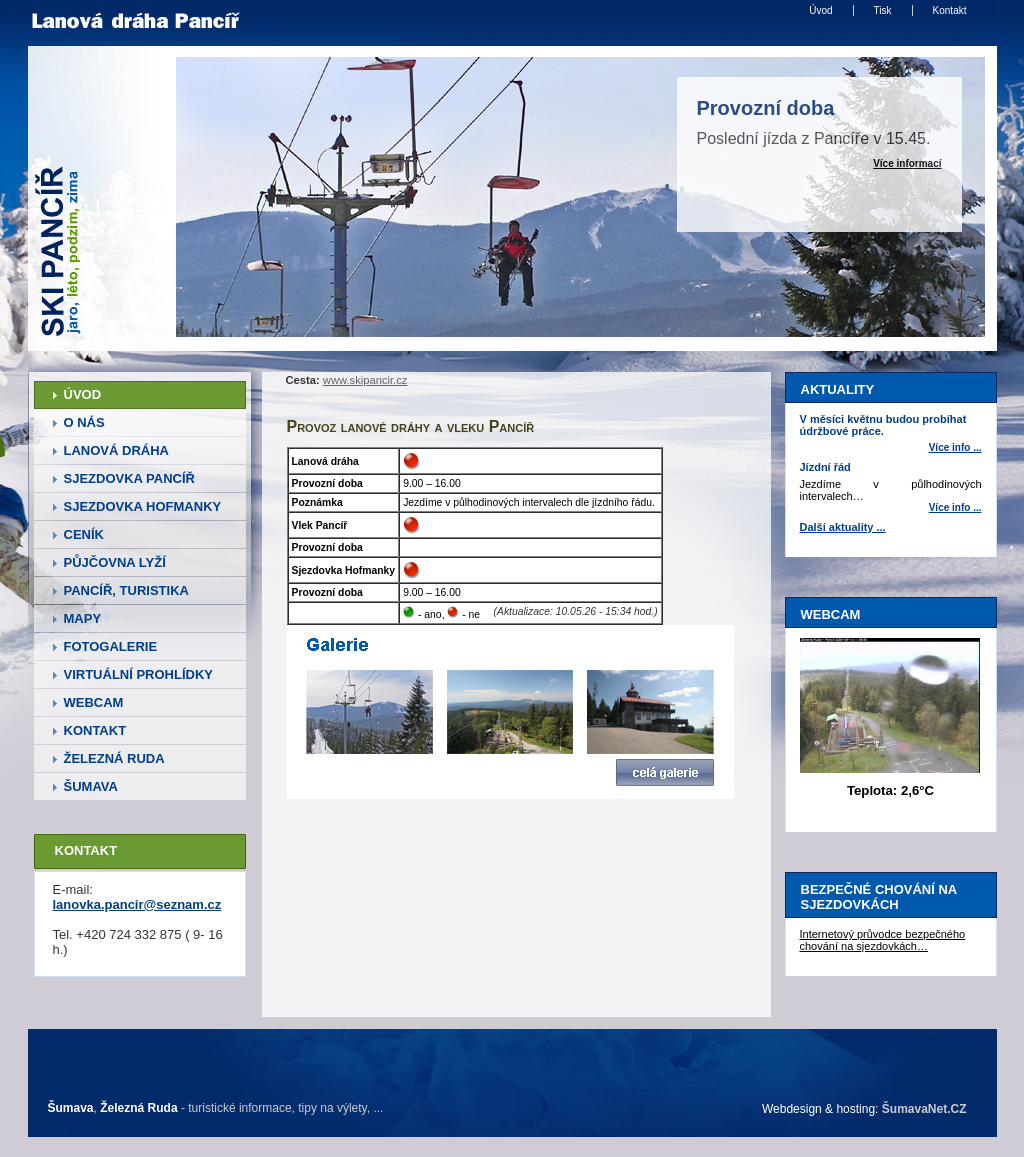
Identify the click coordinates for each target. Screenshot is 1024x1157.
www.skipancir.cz (365, 380)
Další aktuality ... (843, 527)
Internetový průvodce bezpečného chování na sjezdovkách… (883, 940)
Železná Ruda (138, 1108)
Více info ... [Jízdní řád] (955, 507)
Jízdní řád (825, 467)
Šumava (71, 1108)
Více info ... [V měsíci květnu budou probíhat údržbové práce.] (955, 447)
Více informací (907, 163)
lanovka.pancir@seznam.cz (137, 904)
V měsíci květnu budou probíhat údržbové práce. (883, 425)
